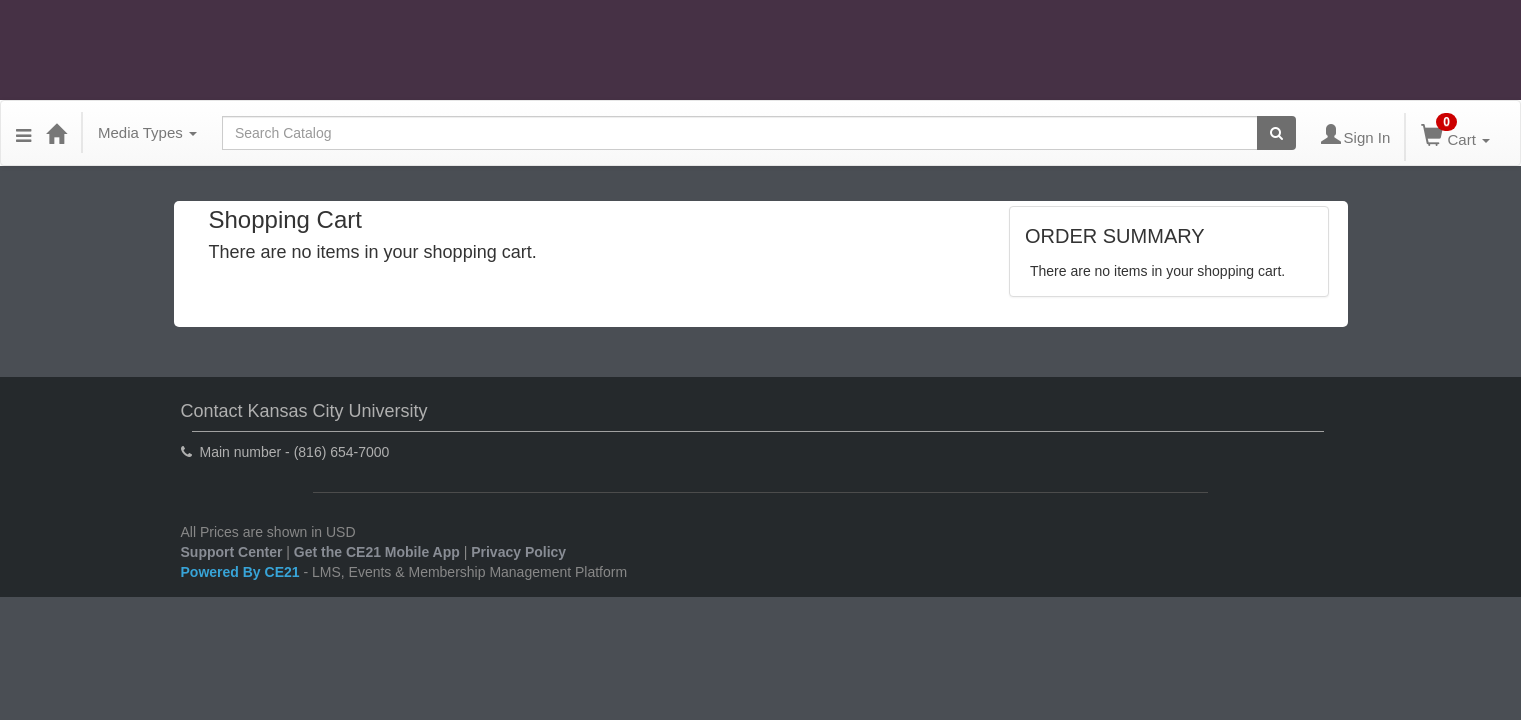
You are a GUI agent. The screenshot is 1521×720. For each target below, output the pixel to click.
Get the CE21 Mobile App (377, 552)
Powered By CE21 (242, 572)
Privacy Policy (518, 552)
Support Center (232, 552)
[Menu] (23, 133)
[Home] (56, 133)
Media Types (147, 132)
